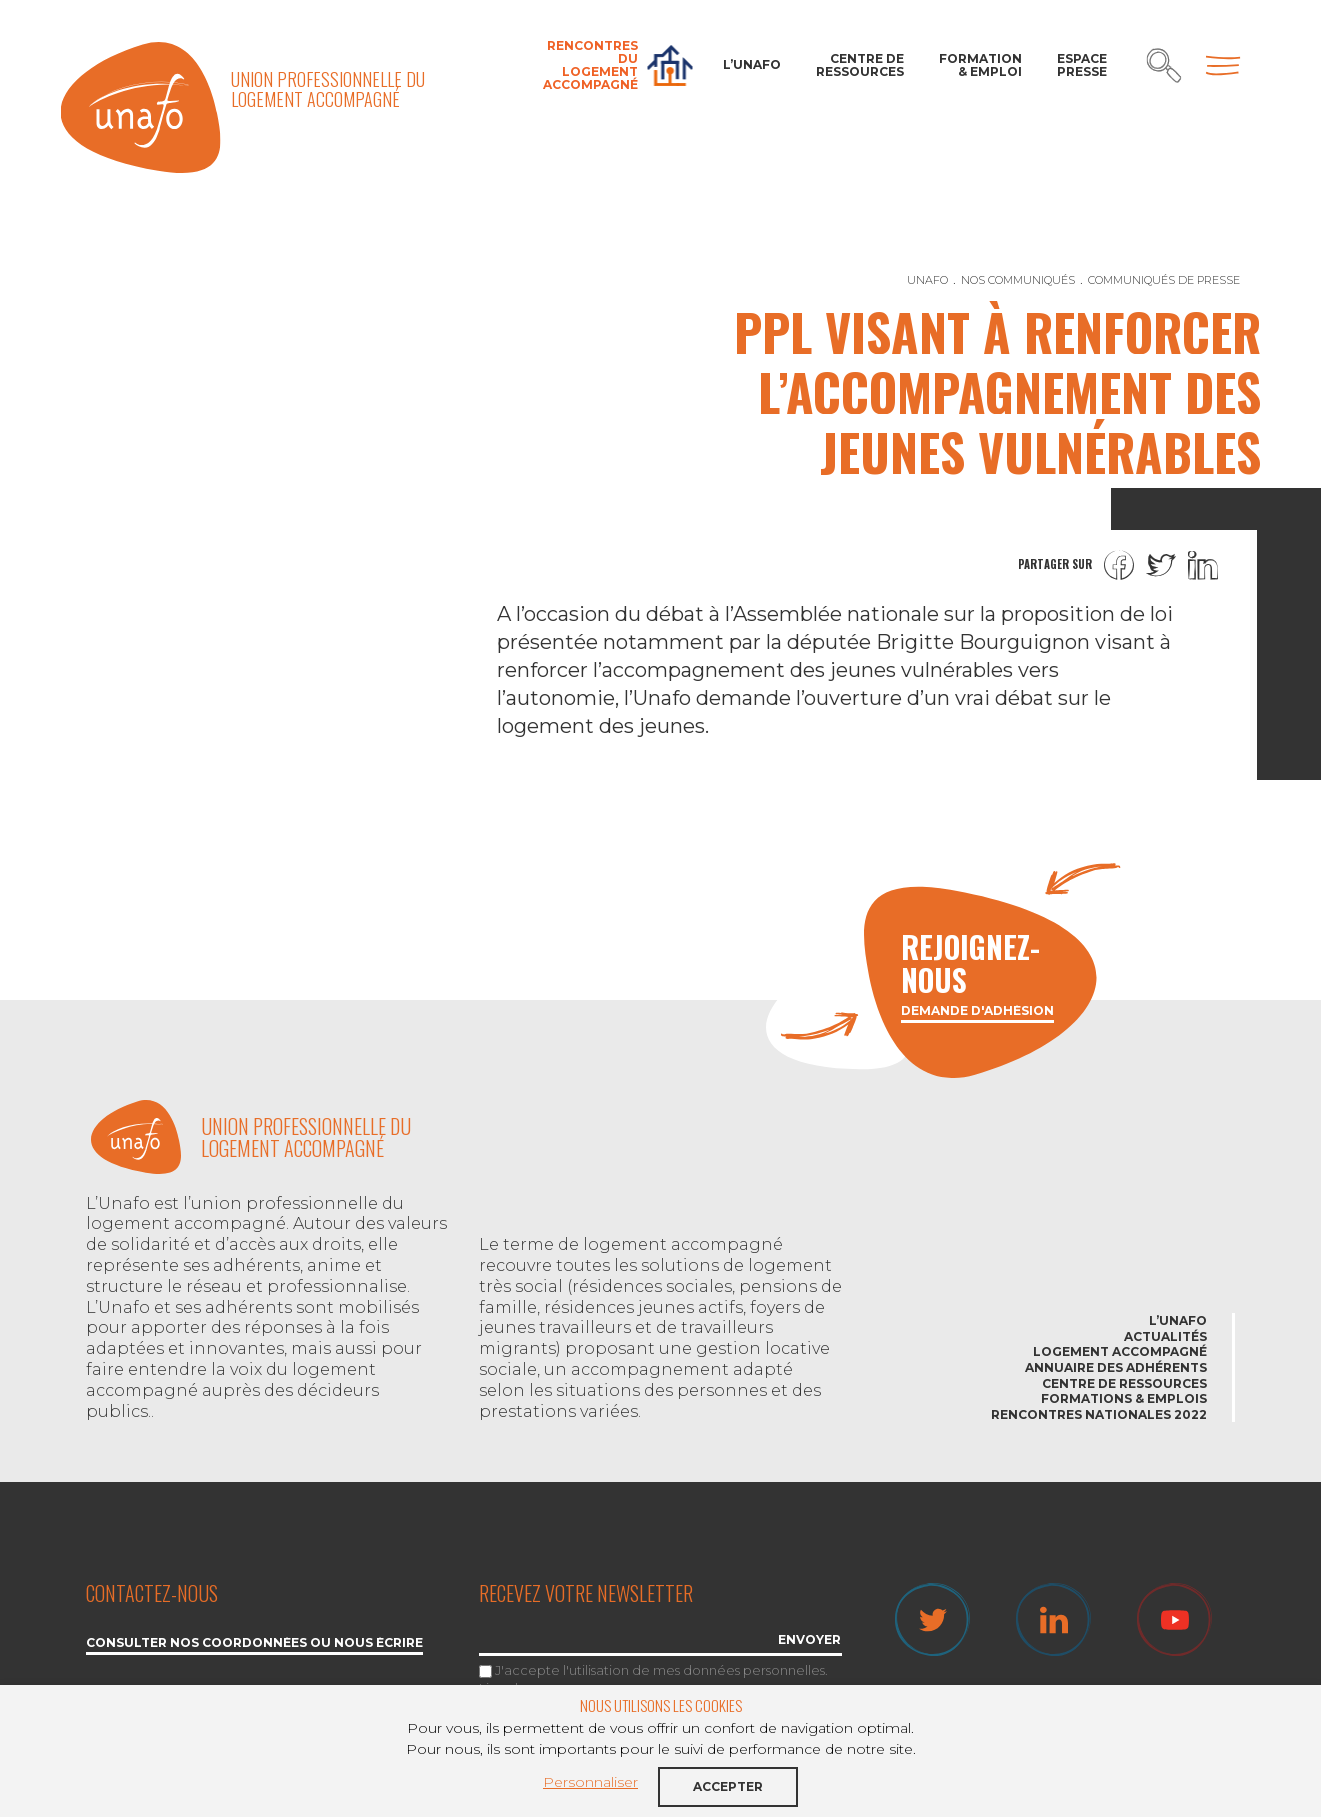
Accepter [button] (728, 1786)
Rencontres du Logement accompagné (590, 65)
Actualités (1165, 1336)
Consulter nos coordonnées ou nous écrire (254, 1643)
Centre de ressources (860, 65)
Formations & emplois (1124, 1398)
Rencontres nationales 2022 (1099, 1414)
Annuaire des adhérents (1116, 1367)
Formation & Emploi (980, 65)
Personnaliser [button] (590, 1782)
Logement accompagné (1120, 1351)
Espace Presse (1082, 65)
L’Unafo (752, 64)
